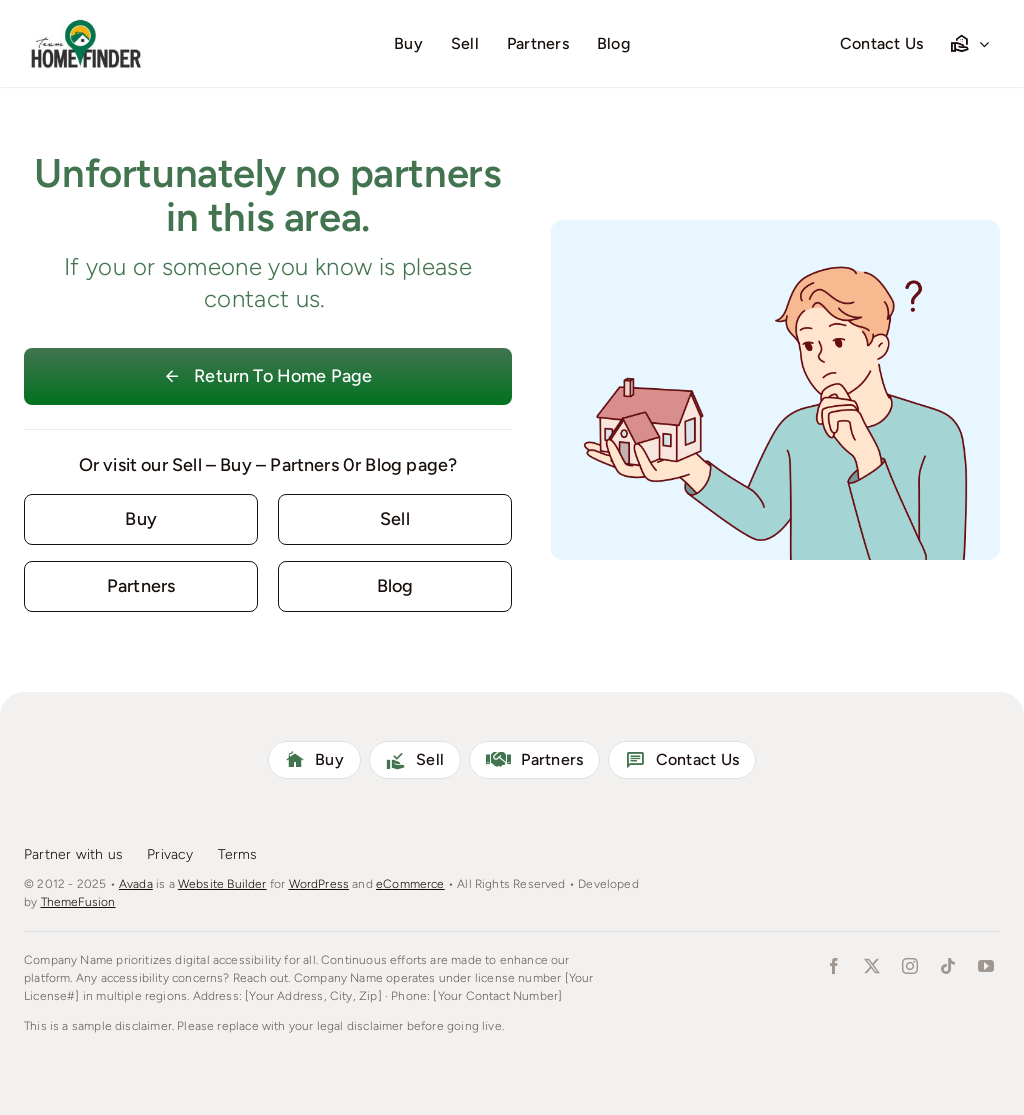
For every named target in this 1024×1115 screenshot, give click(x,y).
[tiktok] (948, 966)
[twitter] (872, 966)
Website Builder (222, 884)
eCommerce (410, 884)
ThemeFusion (78, 902)
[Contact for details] (141, 519)
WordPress (319, 884)
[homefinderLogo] (84, 25)
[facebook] (834, 966)
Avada (136, 884)
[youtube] (986, 966)
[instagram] (910, 966)
